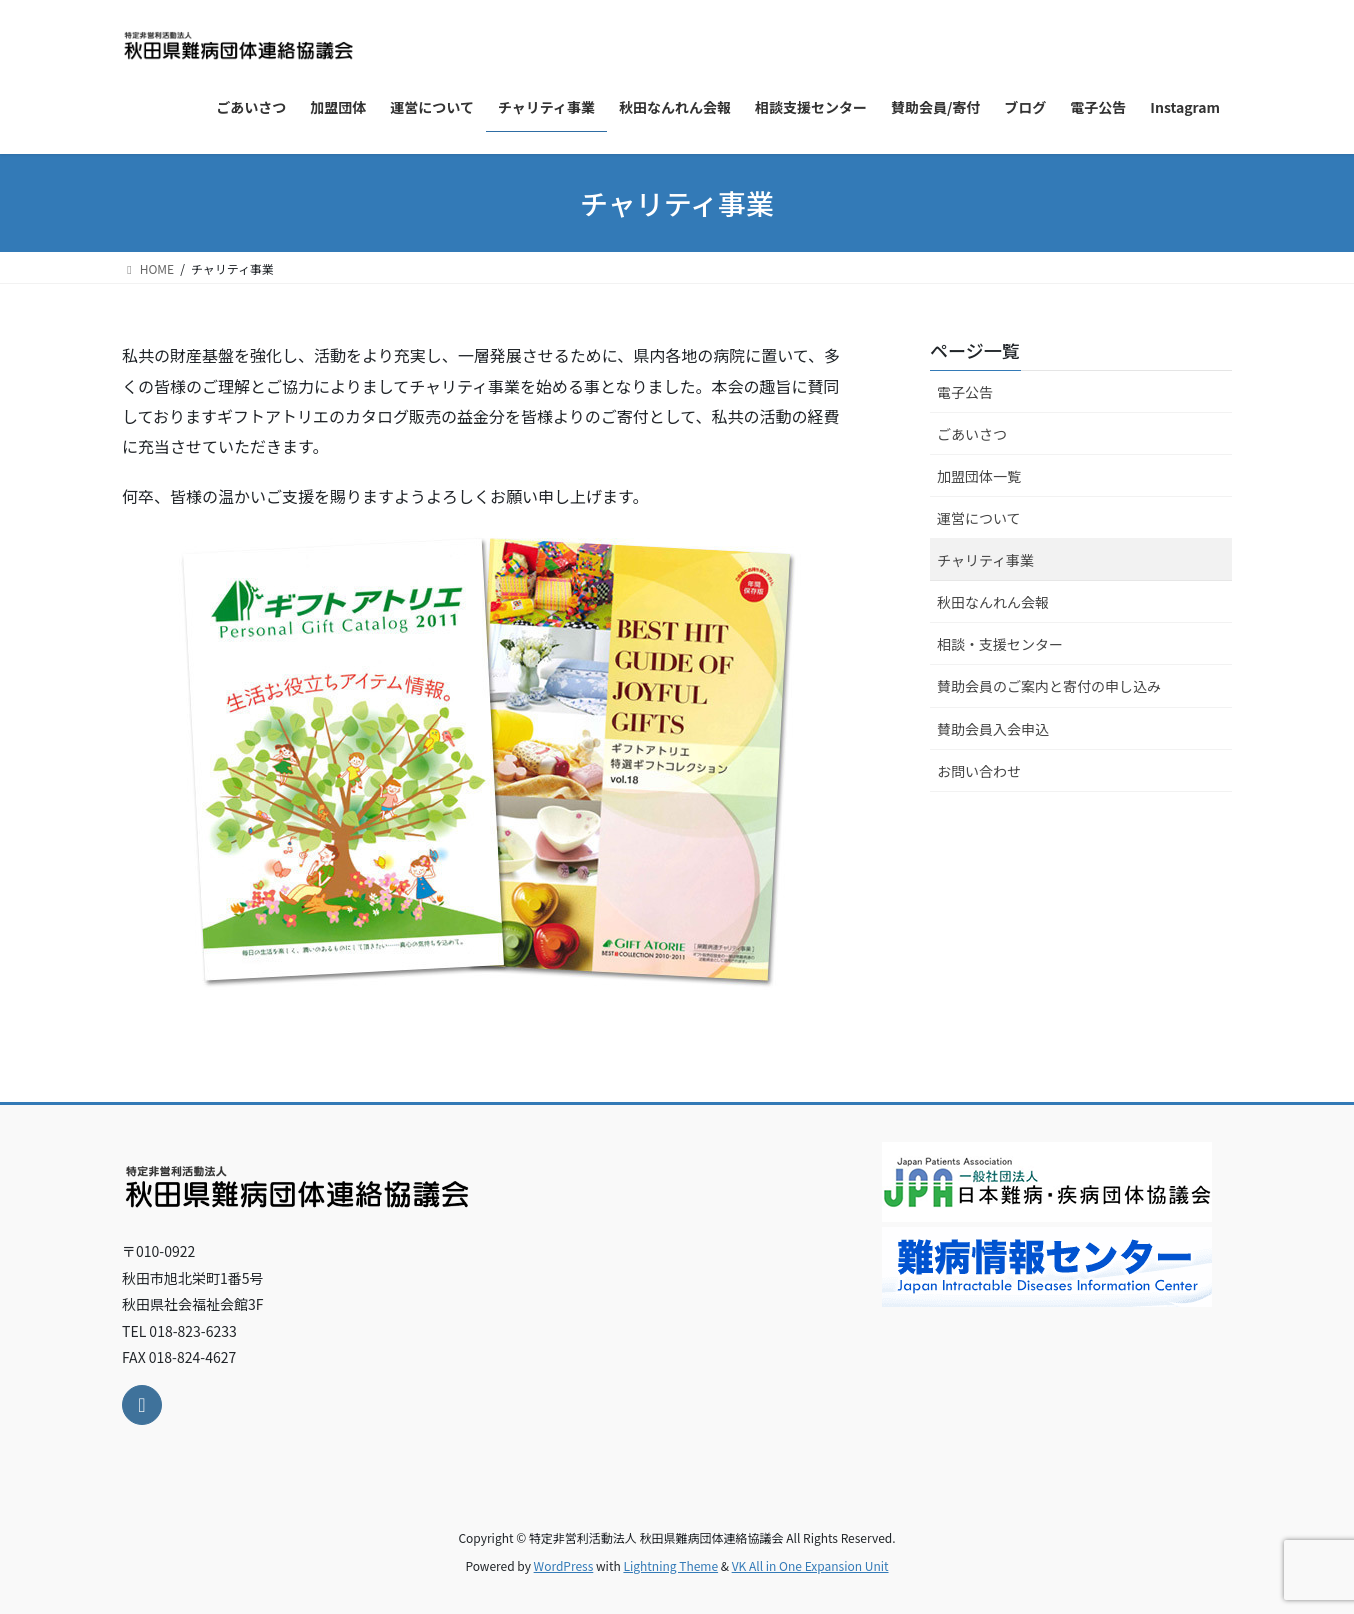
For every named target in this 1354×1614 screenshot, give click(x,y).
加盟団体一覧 (979, 476)
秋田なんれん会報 (993, 602)
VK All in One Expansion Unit (810, 1565)
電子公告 (965, 392)
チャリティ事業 (985, 560)
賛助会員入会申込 (993, 729)
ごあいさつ (972, 434)
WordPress (564, 1565)
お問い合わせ (979, 771)
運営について (979, 518)
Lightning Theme (670, 1565)
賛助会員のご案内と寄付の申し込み (1049, 686)
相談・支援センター (1000, 644)
